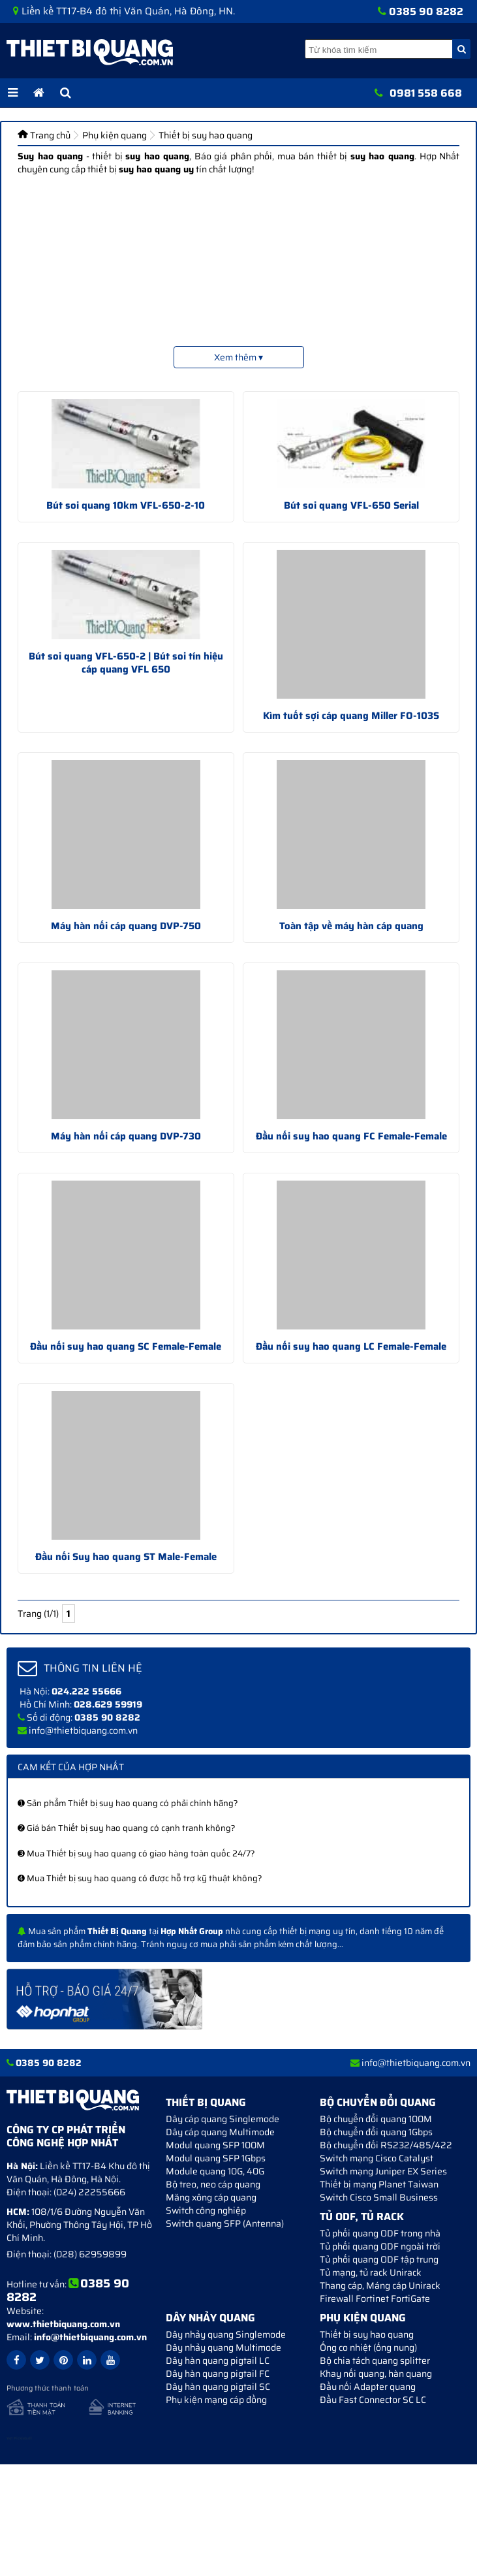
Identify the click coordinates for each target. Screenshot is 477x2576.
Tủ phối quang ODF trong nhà (380, 2233)
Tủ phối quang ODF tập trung (379, 2259)
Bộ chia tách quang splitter (375, 2360)
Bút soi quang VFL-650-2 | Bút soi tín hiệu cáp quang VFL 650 (126, 662)
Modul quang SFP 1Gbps (216, 2158)
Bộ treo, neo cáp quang (213, 2184)
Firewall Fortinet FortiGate (375, 2298)
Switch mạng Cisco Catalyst (376, 2158)
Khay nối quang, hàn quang (376, 2373)
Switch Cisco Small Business (379, 2197)
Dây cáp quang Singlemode (222, 2119)
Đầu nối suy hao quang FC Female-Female (351, 1136)
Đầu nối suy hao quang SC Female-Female (125, 1346)
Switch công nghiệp (206, 2210)
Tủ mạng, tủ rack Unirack (371, 2272)
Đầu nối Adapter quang (368, 2386)
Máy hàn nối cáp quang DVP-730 (126, 1136)
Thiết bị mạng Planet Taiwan (379, 2184)
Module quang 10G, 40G (215, 2171)
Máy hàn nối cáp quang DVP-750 (126, 926)
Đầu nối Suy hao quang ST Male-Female (126, 1557)
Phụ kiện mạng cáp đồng (216, 2400)
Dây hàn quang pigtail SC (218, 2386)
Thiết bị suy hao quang (367, 2334)
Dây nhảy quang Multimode (223, 2347)
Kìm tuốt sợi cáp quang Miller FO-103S (351, 716)
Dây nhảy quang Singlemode (226, 2334)
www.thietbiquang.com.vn (63, 2324)
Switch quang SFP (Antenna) (225, 2223)
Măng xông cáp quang (211, 2197)
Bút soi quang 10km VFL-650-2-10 (125, 505)
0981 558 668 (426, 93)
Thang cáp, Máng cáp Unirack (380, 2285)
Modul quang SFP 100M (215, 2145)
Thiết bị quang (206, 2102)
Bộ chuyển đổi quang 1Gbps (376, 2132)
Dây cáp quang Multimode (220, 2132)
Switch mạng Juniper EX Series (383, 2171)
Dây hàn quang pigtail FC (217, 2373)
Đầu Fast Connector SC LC (373, 2400)
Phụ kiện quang (363, 2318)
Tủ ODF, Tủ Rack (362, 2216)
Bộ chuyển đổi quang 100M (376, 2119)
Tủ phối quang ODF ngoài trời (380, 2246)
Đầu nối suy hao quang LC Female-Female (351, 1346)
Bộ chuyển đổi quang (378, 2102)
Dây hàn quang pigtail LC (217, 2360)
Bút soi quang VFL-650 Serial (351, 505)
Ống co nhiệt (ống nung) (368, 2347)
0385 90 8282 (426, 11)
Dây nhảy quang (210, 2318)
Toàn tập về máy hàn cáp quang (351, 926)
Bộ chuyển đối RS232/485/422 (386, 2145)
